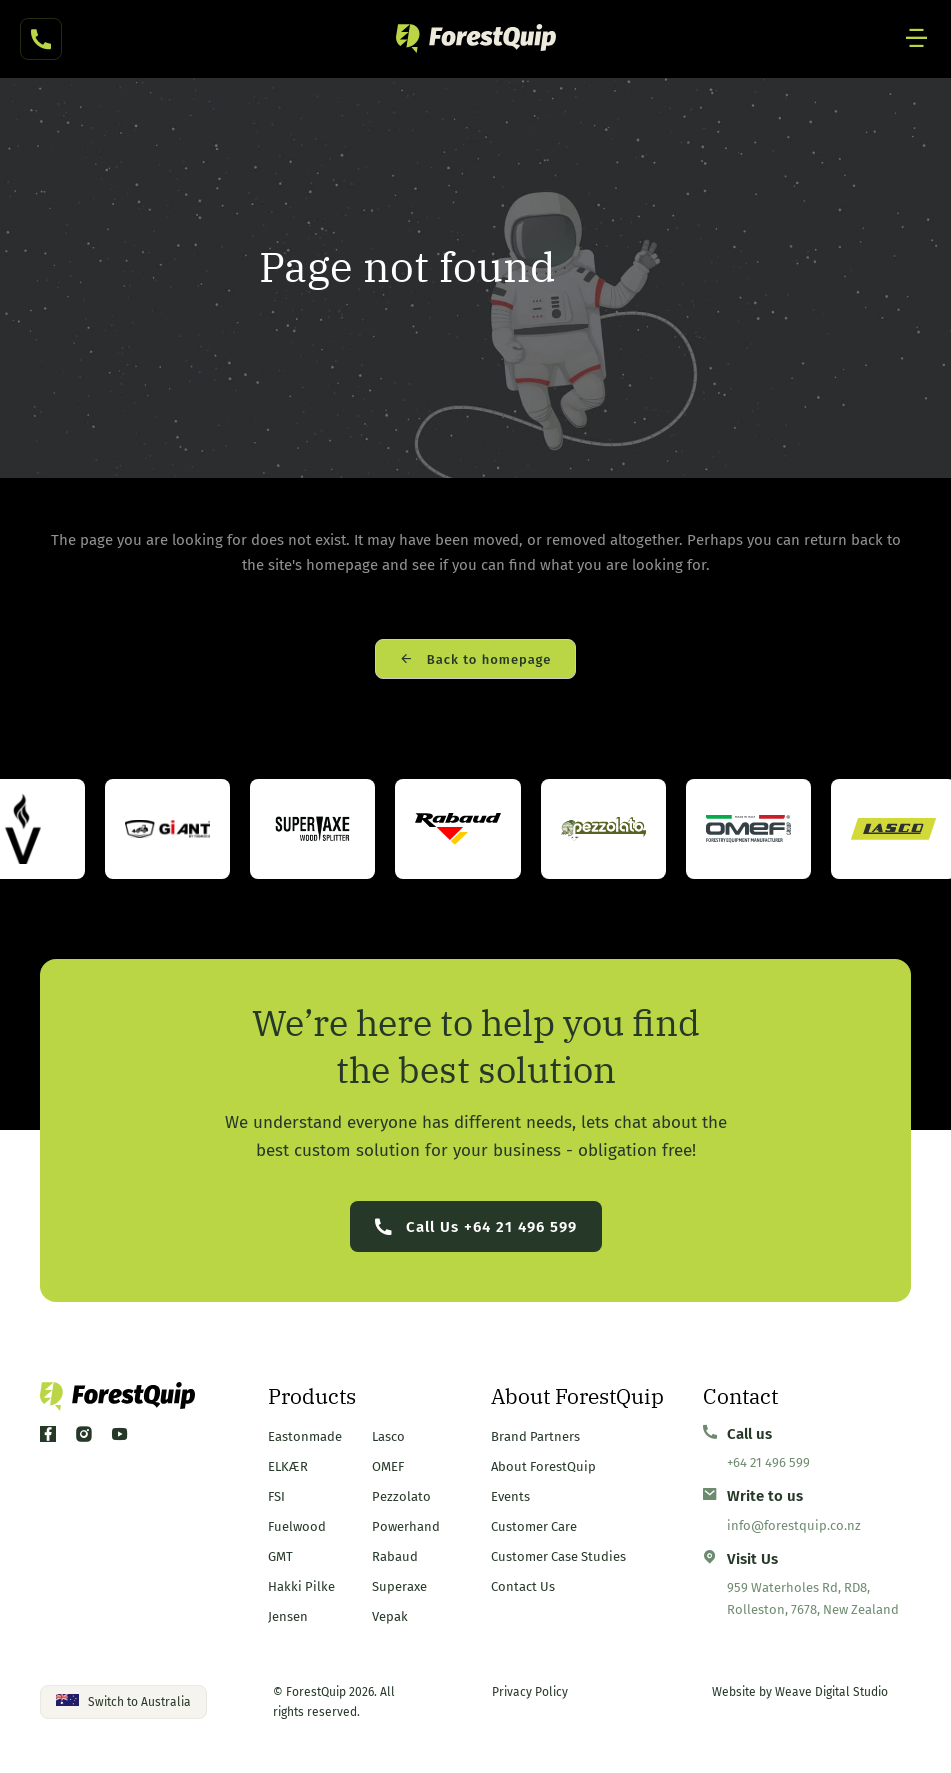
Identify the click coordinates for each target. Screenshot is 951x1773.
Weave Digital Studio (831, 1692)
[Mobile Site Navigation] (917, 39)
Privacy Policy (530, 1692)
